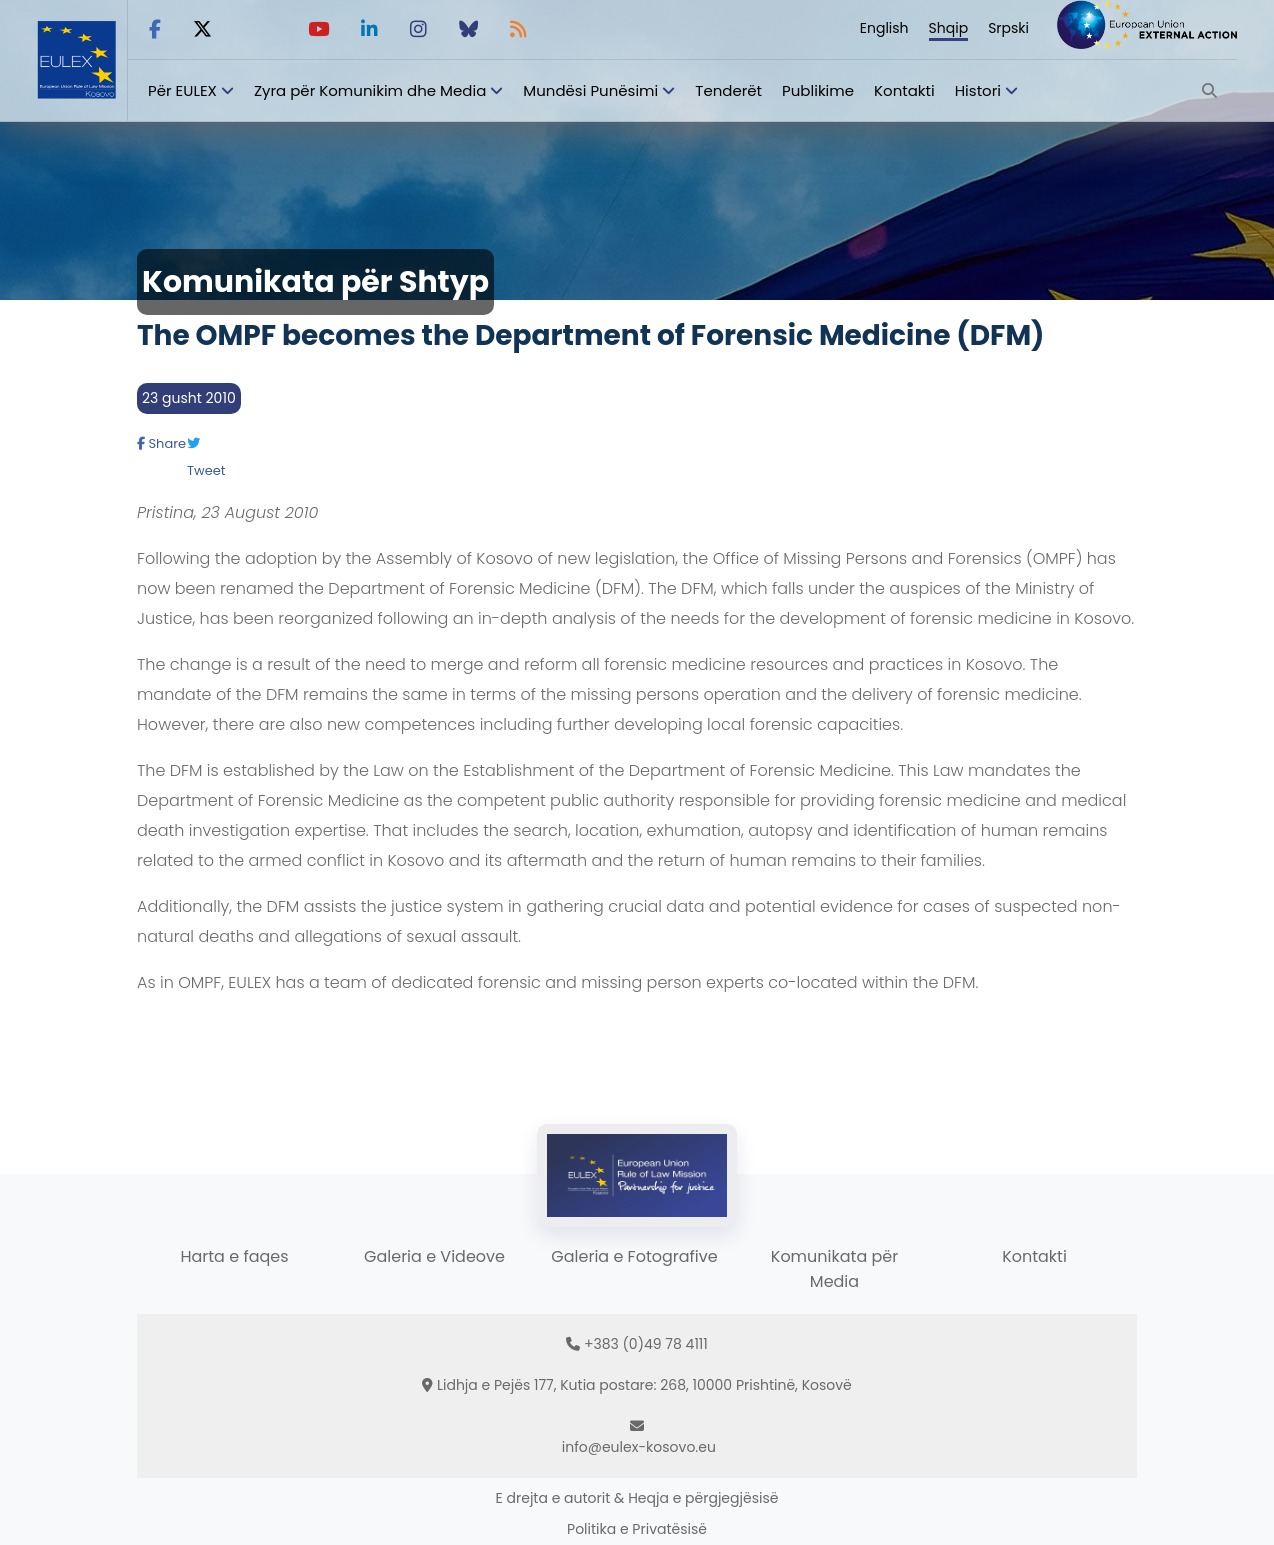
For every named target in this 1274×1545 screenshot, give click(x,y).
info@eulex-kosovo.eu (639, 1447)
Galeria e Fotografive (634, 1256)
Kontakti (904, 90)
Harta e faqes (234, 1256)
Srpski (1008, 28)
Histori (978, 90)
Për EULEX (182, 90)
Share (161, 443)
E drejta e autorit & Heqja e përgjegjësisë (637, 1498)
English (884, 28)
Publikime (818, 90)
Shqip (949, 28)
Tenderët (728, 90)
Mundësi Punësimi (590, 90)
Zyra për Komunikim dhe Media (370, 90)
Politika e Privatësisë (637, 1529)
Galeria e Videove (434, 1256)
